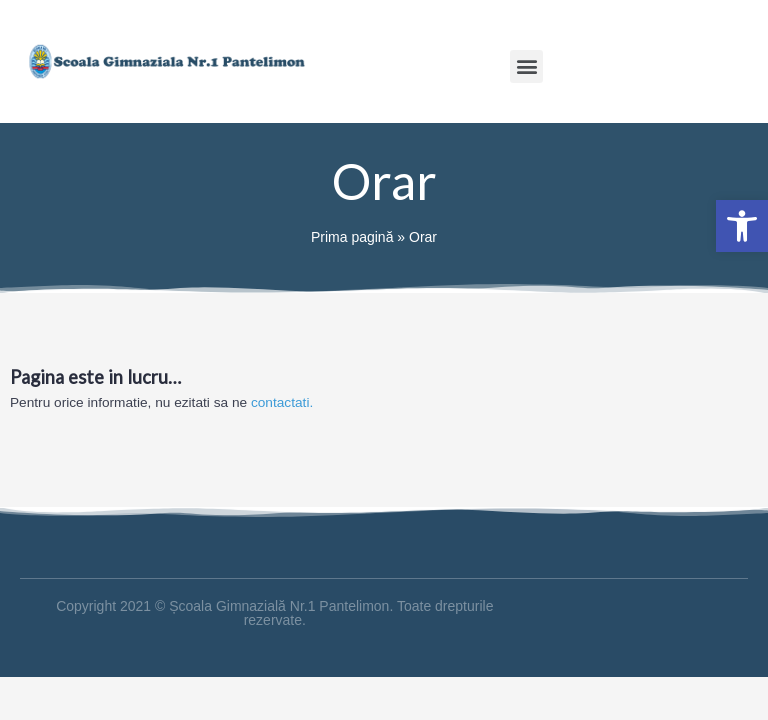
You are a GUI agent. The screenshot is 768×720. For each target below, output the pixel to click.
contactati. (282, 402)
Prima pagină (352, 237)
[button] (526, 66)
